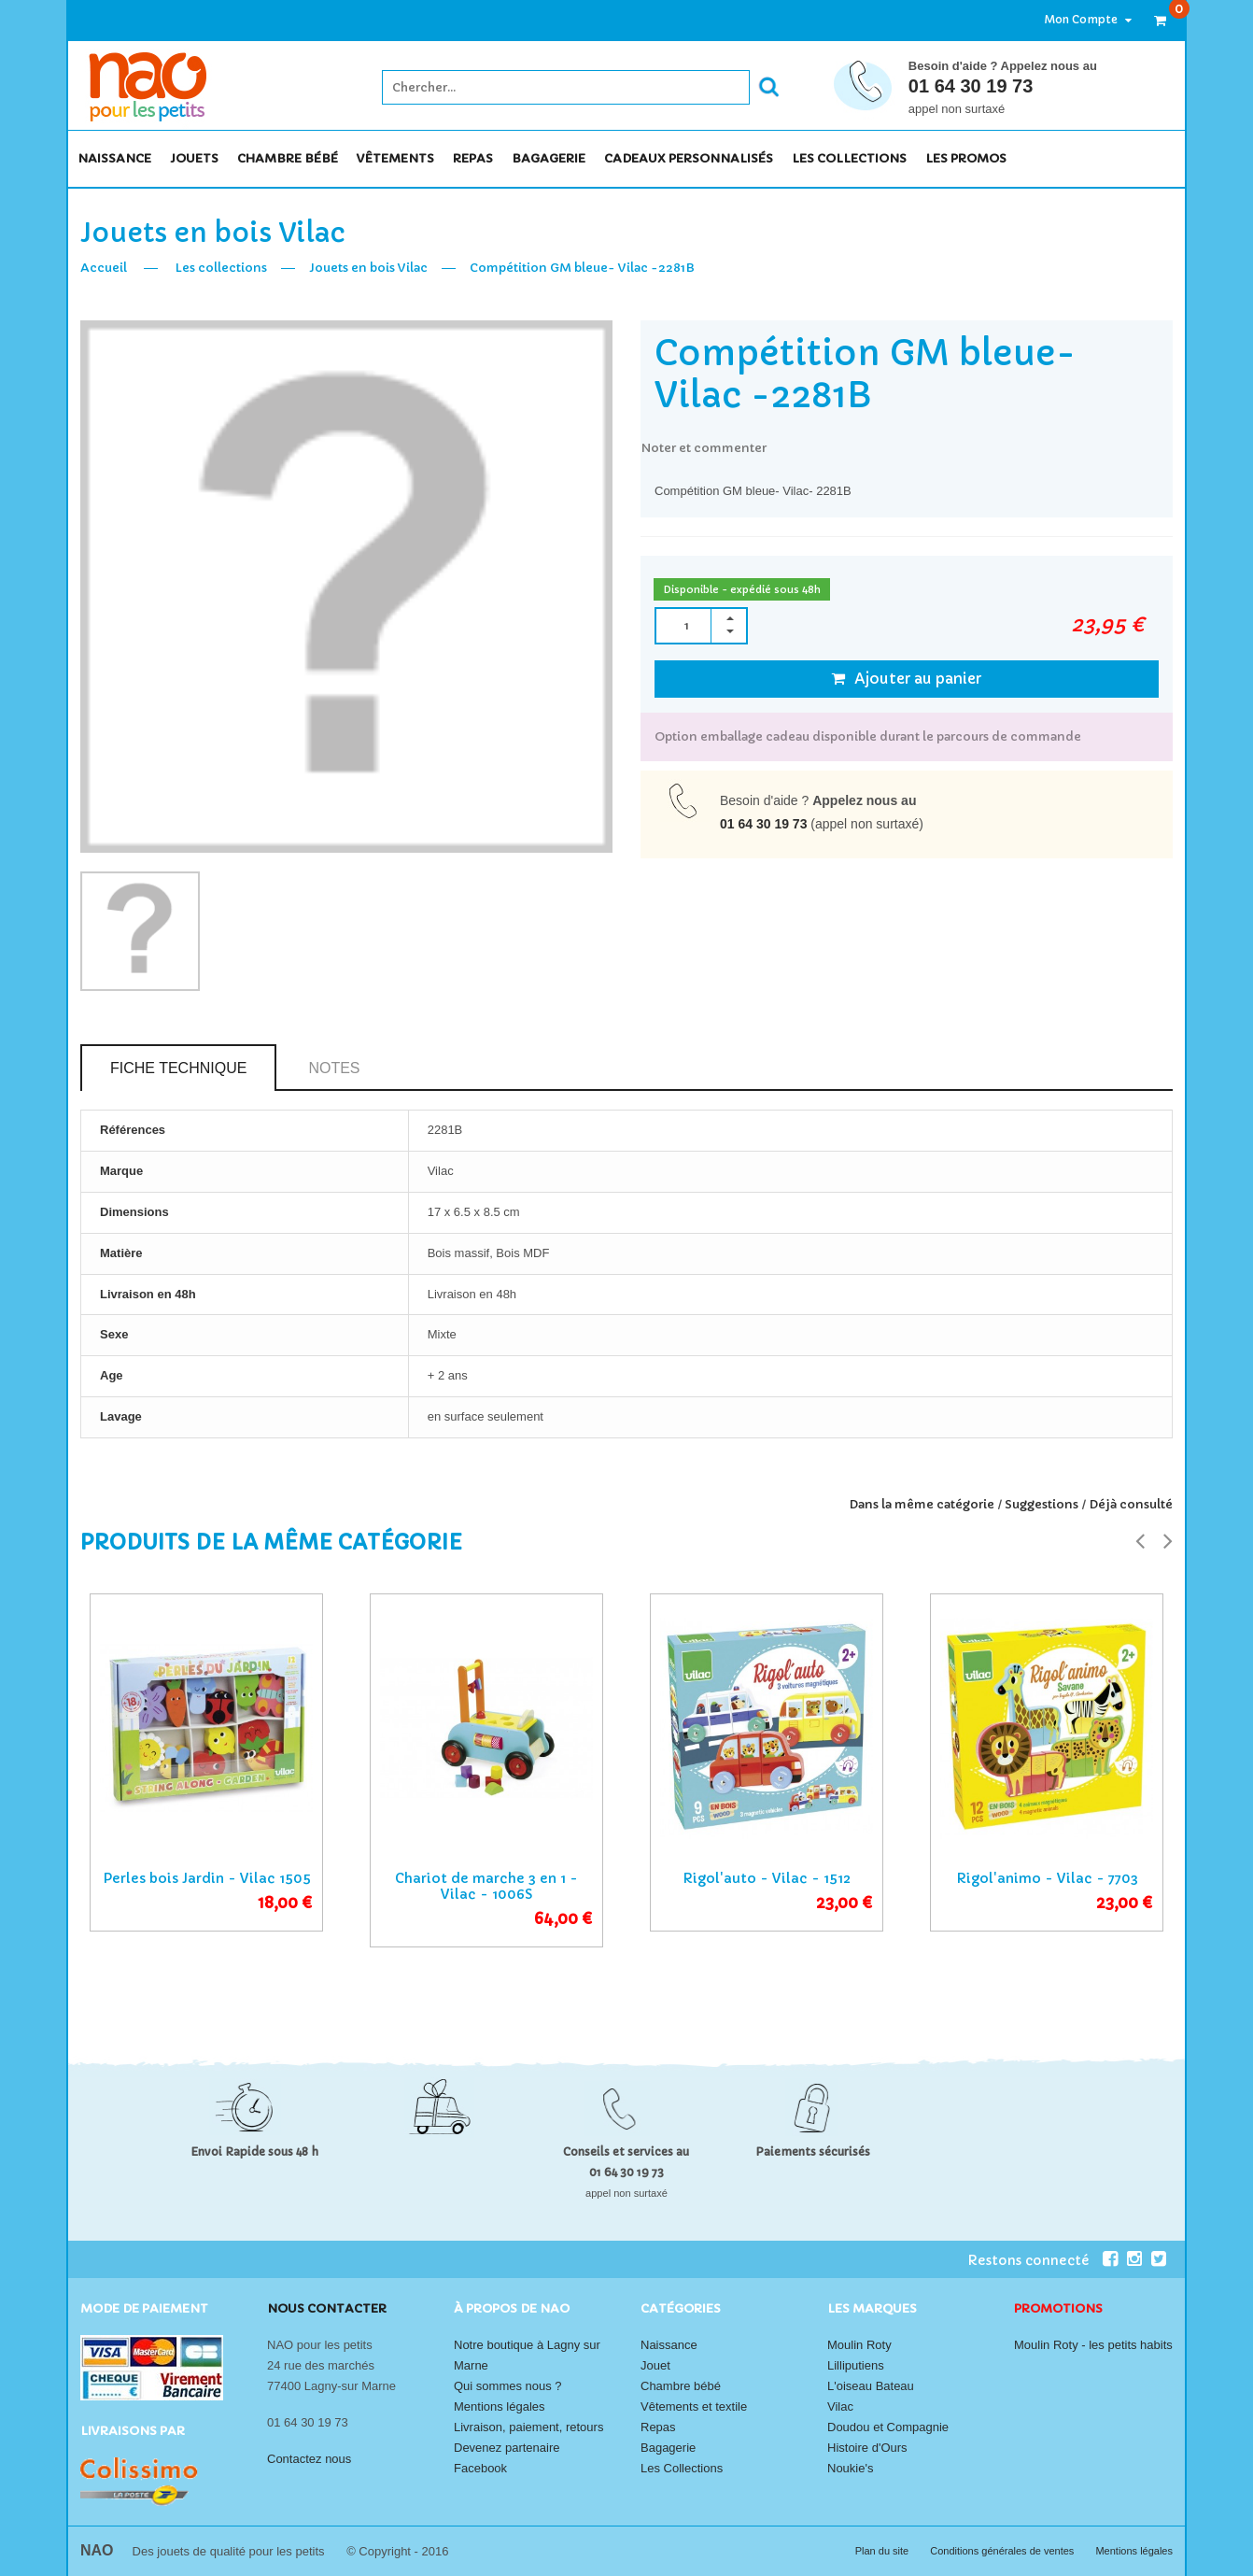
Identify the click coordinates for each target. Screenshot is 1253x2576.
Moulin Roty (859, 2345)
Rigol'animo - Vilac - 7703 (1047, 1878)
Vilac (840, 2406)
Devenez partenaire (506, 2448)
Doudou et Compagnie (888, 2427)
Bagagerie (668, 2448)
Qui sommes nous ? (508, 2386)
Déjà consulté (1131, 1504)
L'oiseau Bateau (870, 2386)
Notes (333, 1068)
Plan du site (883, 2550)
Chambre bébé (681, 2386)
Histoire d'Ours (867, 2448)
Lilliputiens (855, 2365)
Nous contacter (327, 2308)
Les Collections (682, 2468)
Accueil (103, 268)
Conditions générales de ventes (1003, 2550)
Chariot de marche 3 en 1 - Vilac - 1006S (486, 1886)
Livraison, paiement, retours (528, 2427)
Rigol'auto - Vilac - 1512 (767, 1878)
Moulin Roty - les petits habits (1093, 2345)
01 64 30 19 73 (970, 86)
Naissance (669, 2345)
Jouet (655, 2365)
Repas (658, 2427)
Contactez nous (309, 2459)
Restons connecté (1042, 2259)
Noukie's (850, 2468)
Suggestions (1041, 1504)
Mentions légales (499, 2406)
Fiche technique (178, 1068)
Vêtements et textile (694, 2406)
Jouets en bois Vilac (368, 268)
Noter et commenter (704, 448)
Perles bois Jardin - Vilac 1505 (207, 1878)
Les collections (221, 268)
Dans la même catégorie (921, 1504)
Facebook (480, 2468)
